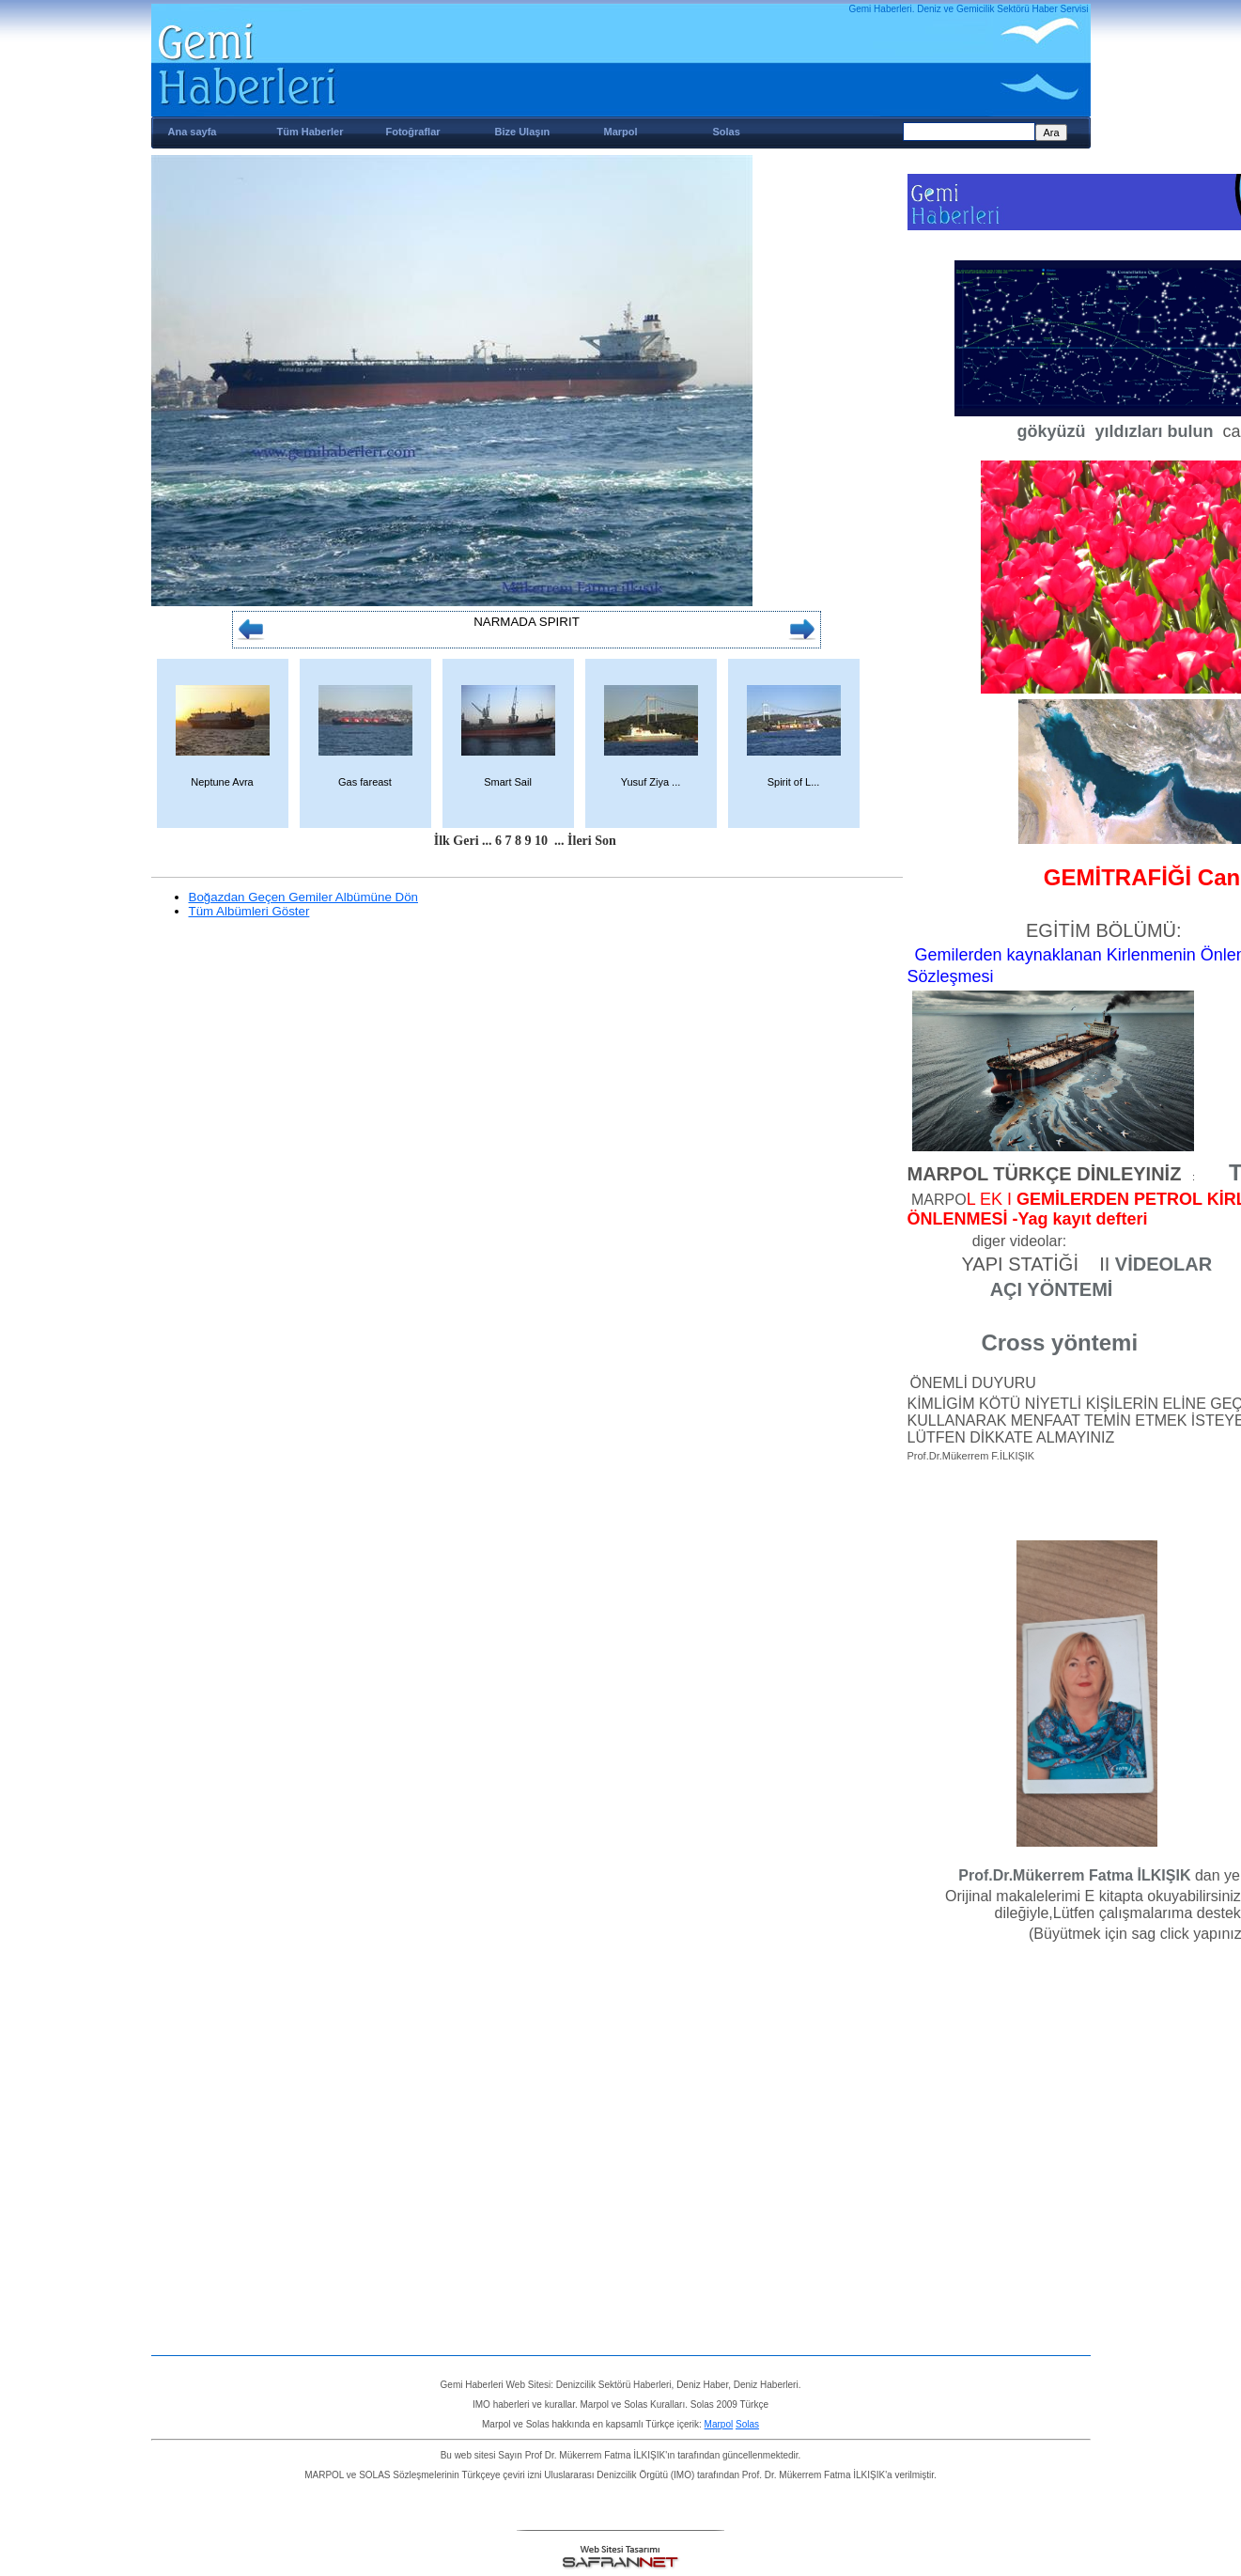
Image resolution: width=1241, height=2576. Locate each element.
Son (605, 841)
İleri (579, 841)
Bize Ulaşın (523, 131)
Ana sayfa (192, 131)
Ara (1051, 132)
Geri (465, 841)
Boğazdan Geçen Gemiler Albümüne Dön (304, 897)
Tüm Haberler (310, 131)
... (487, 841)
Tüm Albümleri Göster (249, 911)
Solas (726, 131)
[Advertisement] (987, 2270)
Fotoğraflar (413, 131)
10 (541, 841)
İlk (442, 841)
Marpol (621, 131)
